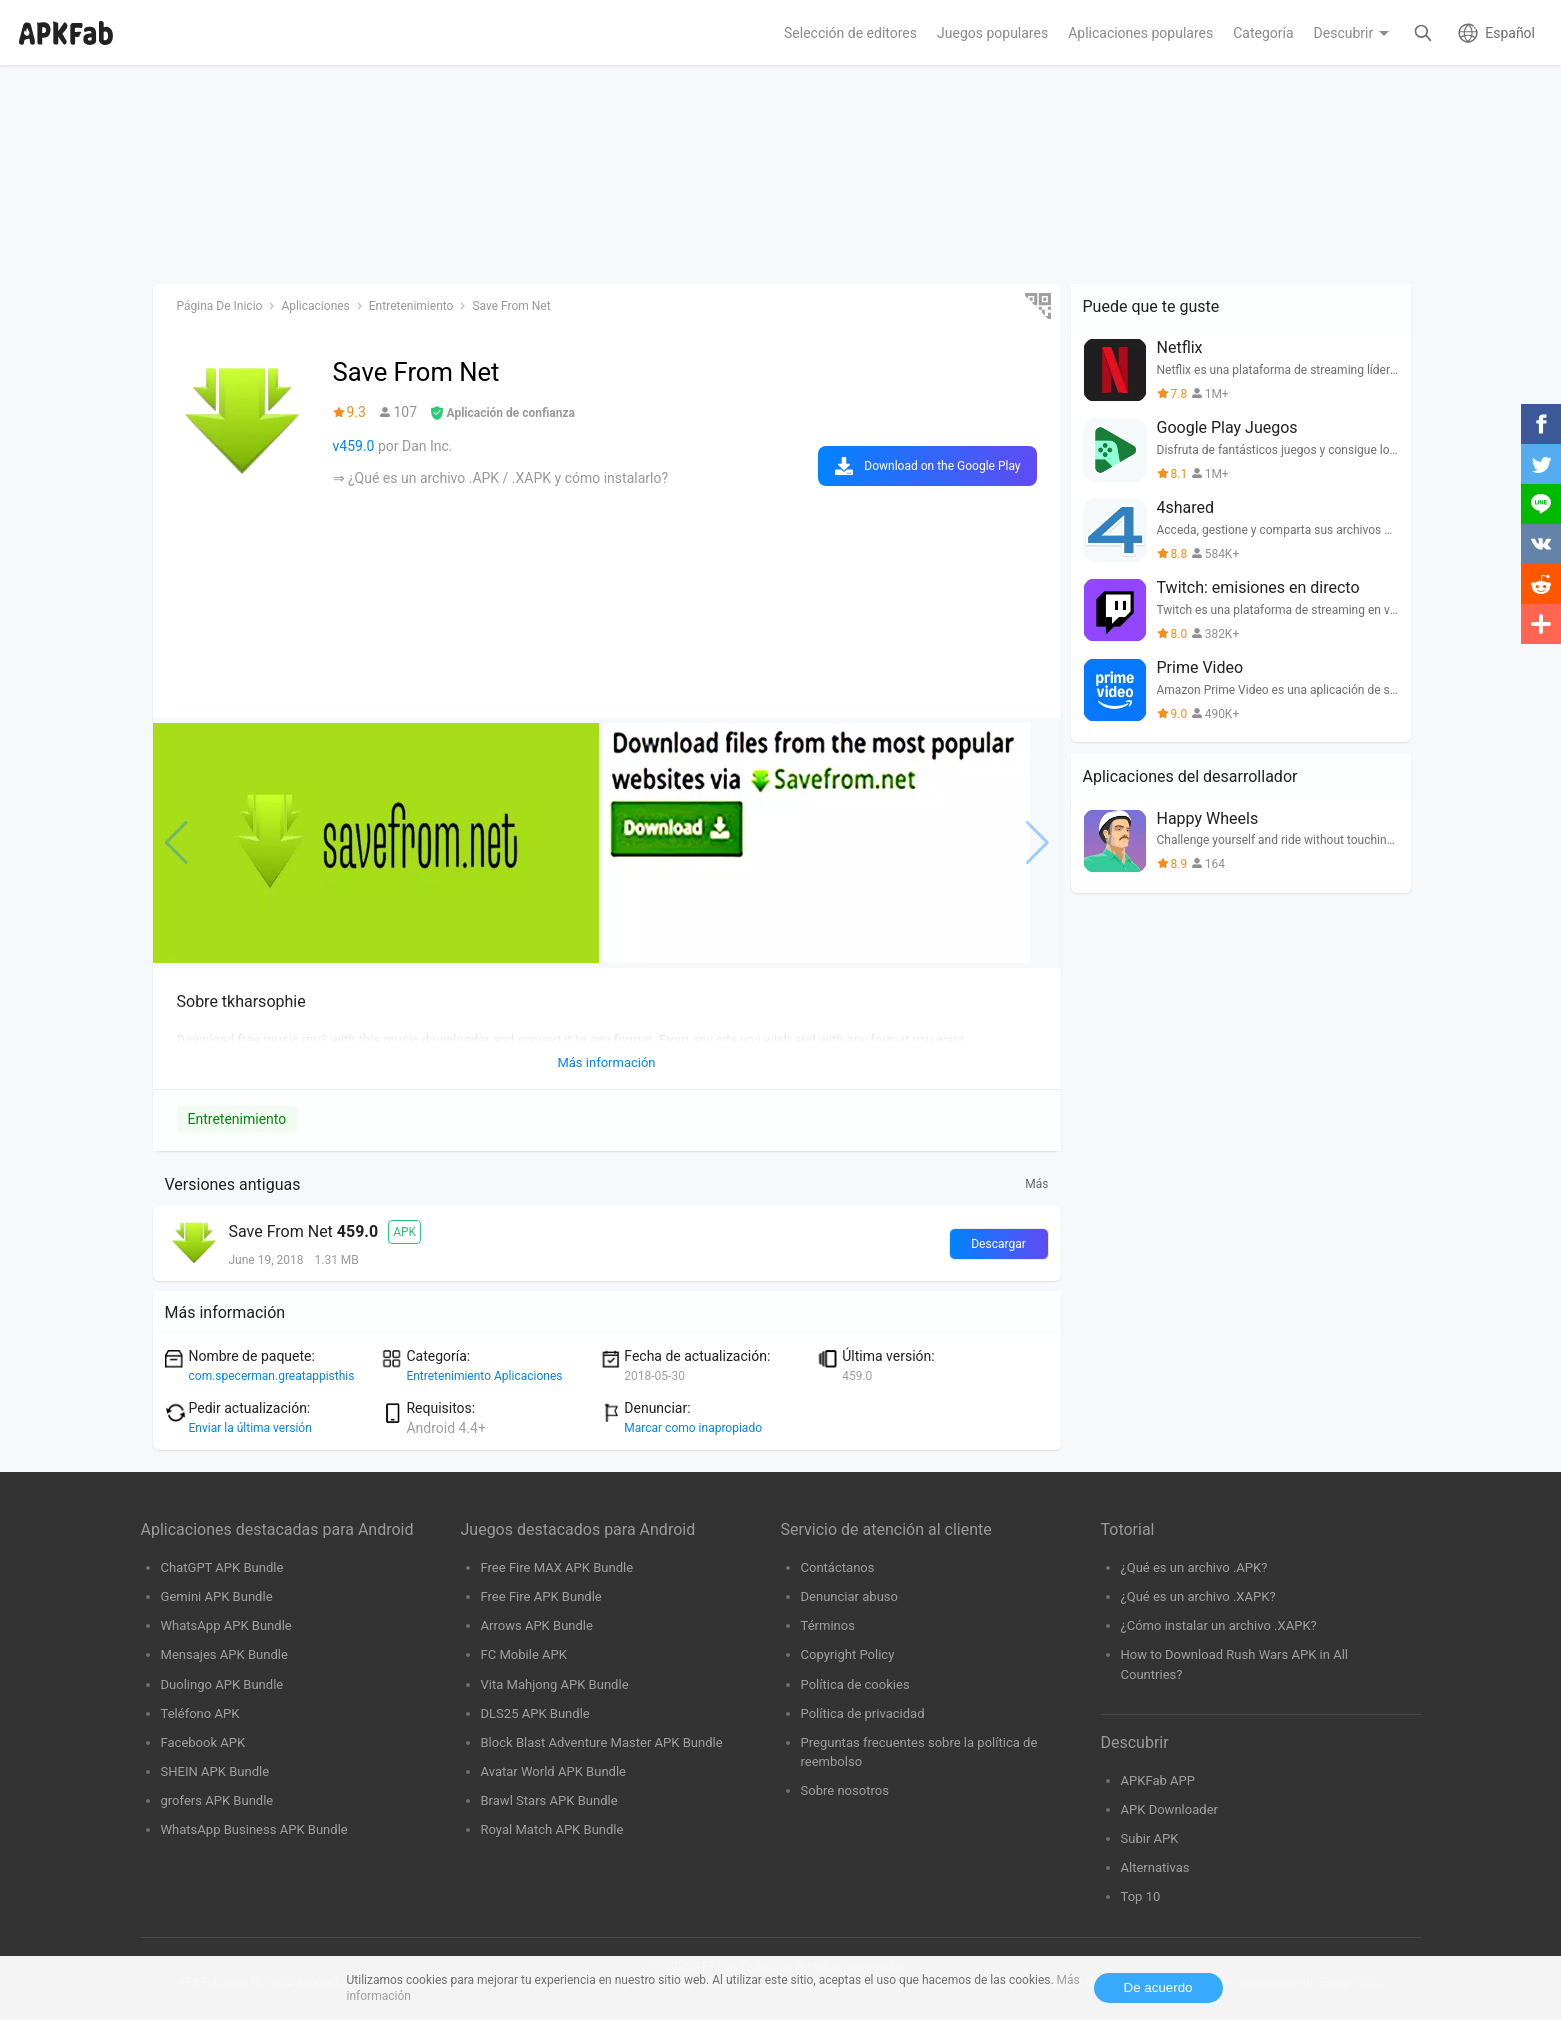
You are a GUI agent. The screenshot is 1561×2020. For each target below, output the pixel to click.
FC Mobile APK (524, 1654)
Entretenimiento (237, 1119)
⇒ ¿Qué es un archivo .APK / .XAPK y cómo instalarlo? (501, 478)
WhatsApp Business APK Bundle (254, 1829)
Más (1036, 1184)
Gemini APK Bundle (217, 1596)
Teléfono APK (200, 1713)
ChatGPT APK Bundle (222, 1567)
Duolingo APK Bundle (222, 1684)
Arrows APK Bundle (537, 1625)
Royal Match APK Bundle (552, 1829)
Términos (828, 1625)
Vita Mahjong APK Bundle (555, 1684)
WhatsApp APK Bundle (226, 1625)
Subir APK (1150, 1838)
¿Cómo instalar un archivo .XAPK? (1219, 1625)
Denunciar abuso (850, 1596)
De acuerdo (1158, 1987)
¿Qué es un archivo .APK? (1194, 1567)
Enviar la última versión (250, 1428)
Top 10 (1141, 1896)
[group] (376, 843)
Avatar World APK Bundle (554, 1771)
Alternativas (1155, 1867)
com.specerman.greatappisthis (272, 1376)
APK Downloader (1169, 1809)
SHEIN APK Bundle (215, 1771)
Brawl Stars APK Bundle (549, 1800)
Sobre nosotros (845, 1790)
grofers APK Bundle (217, 1800)
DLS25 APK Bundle (535, 1713)
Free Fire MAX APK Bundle (557, 1567)
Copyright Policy (848, 1654)
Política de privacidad (863, 1713)
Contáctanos (838, 1567)
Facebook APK (203, 1742)
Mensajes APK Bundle (224, 1654)
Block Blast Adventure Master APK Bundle (602, 1742)
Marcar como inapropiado (693, 1428)
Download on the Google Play (942, 466)
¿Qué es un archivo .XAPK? (1198, 1596)
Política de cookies (855, 1684)
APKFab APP (1158, 1780)
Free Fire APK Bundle (541, 1596)
